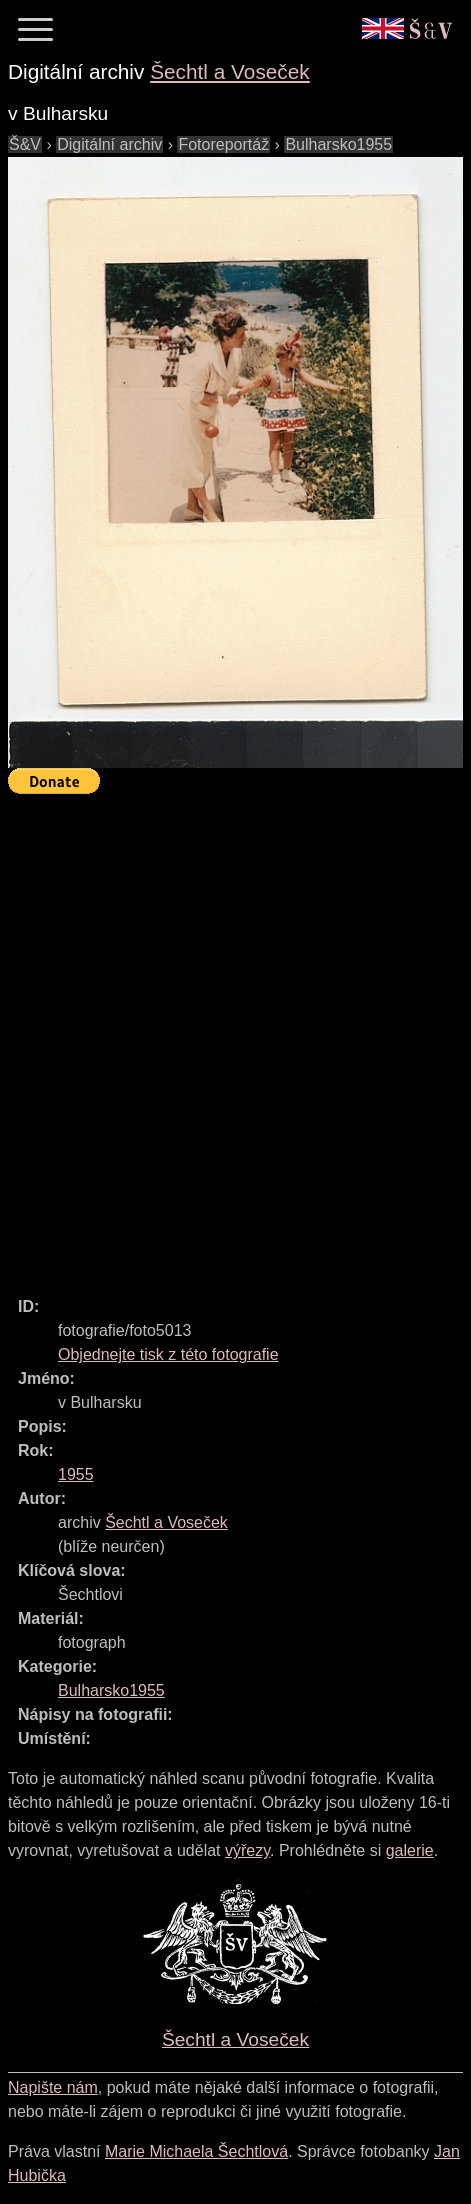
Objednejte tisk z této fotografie (168, 1354)
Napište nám (53, 2087)
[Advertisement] (235, 1036)
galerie (410, 1850)
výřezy (247, 1850)
